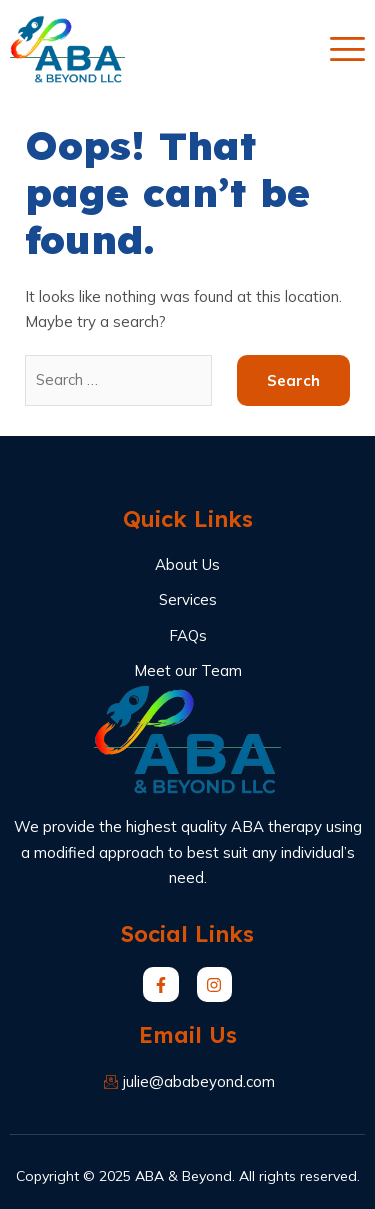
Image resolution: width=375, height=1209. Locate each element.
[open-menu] (347, 49)
